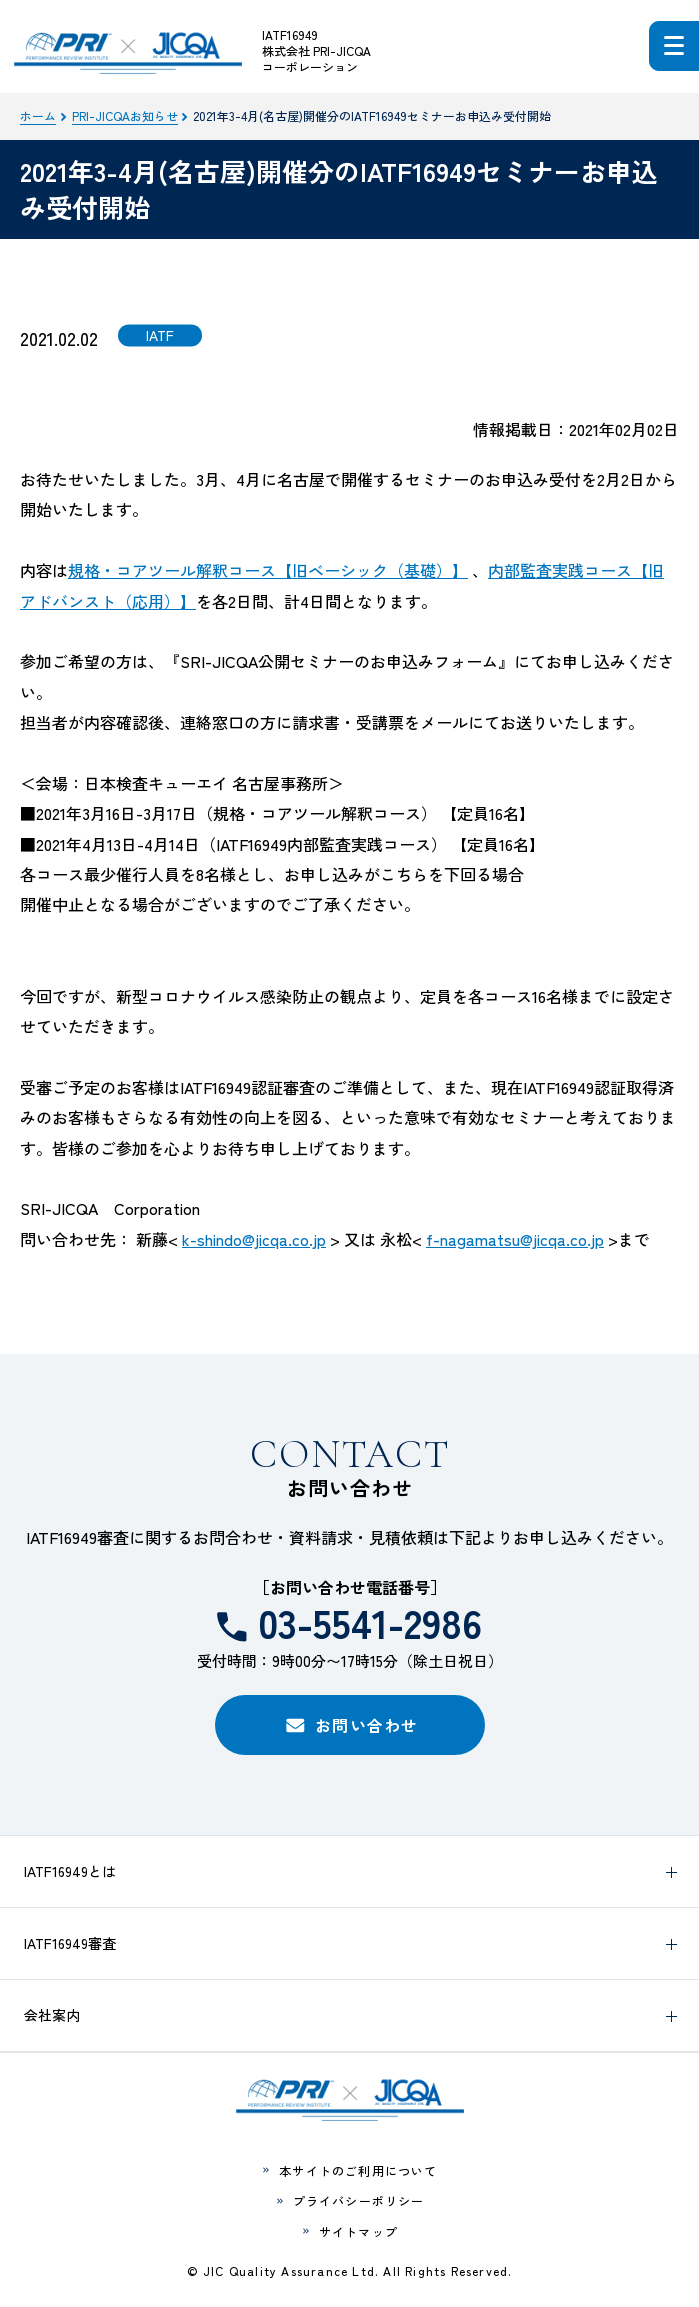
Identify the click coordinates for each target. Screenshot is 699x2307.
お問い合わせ (367, 1725)
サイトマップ (358, 2231)
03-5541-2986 (370, 1622)
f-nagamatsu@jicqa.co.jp (515, 1239)
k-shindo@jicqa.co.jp (254, 1239)
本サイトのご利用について (358, 2170)
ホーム (38, 115)
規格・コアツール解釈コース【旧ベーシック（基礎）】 (268, 570)
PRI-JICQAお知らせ (125, 115)
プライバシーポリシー (359, 2200)
